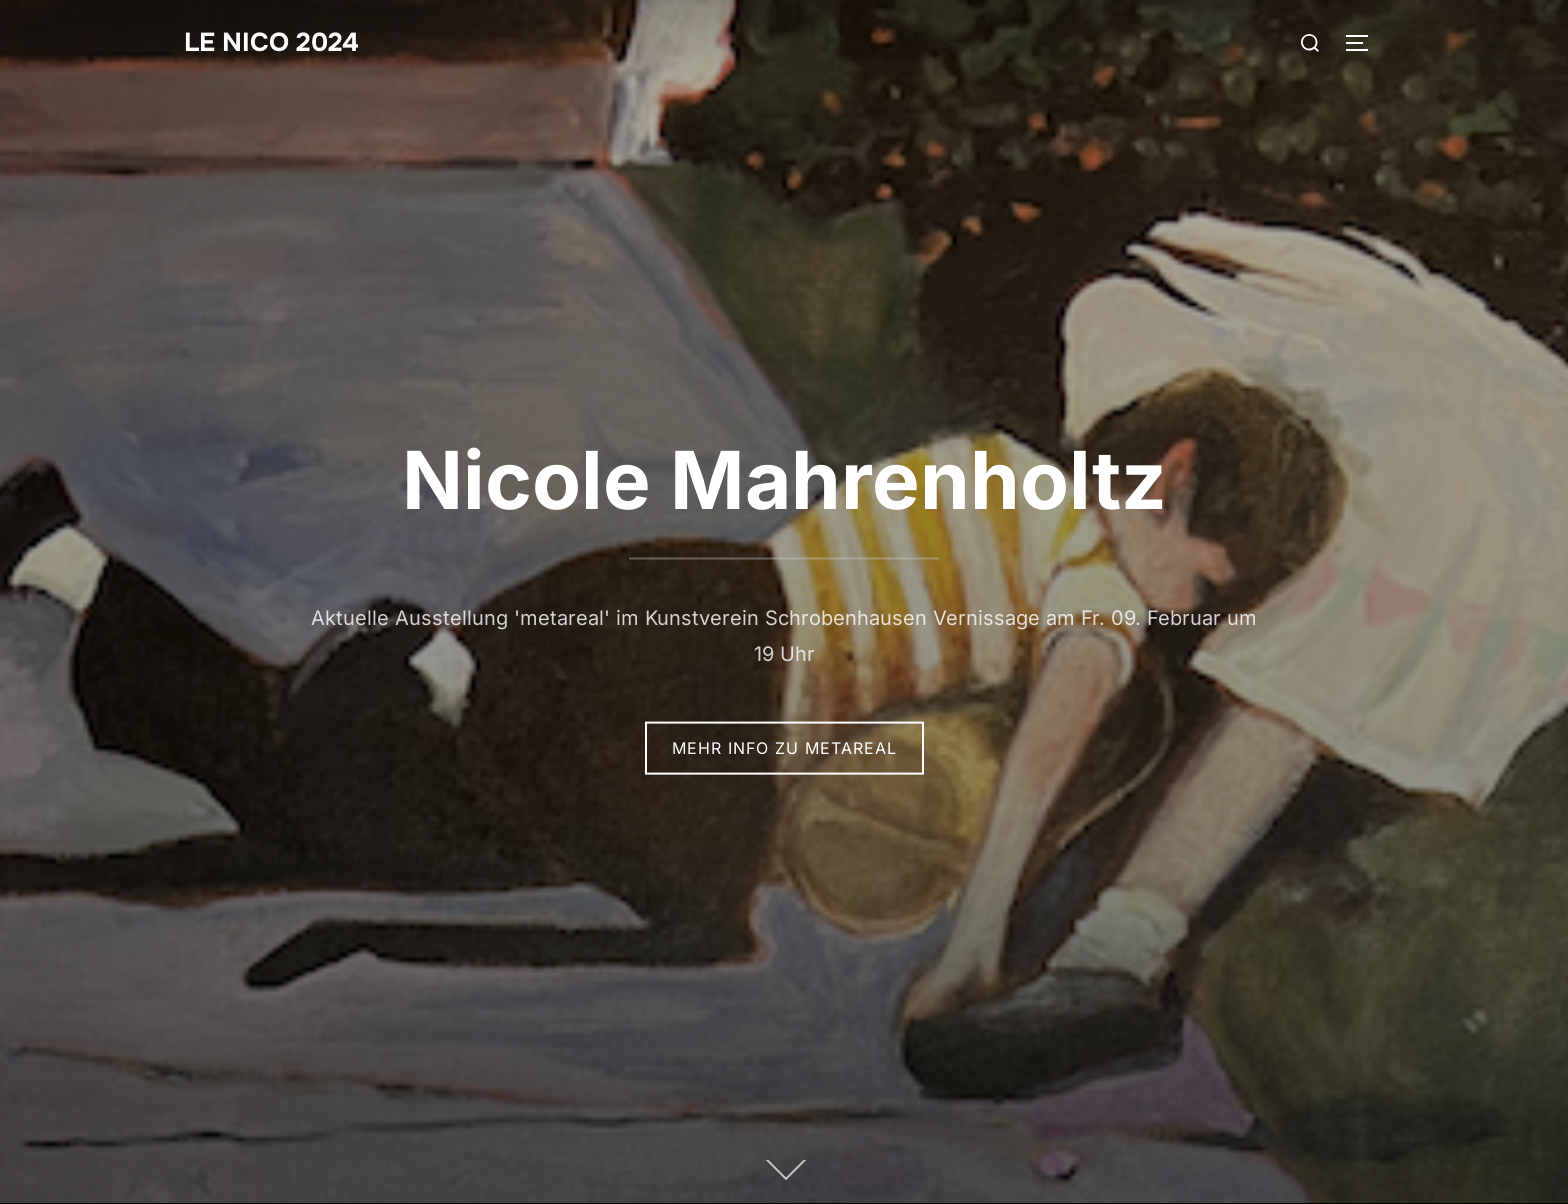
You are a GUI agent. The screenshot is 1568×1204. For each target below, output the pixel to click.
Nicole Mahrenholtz (784, 479)
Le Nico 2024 (271, 42)
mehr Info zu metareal (784, 748)
